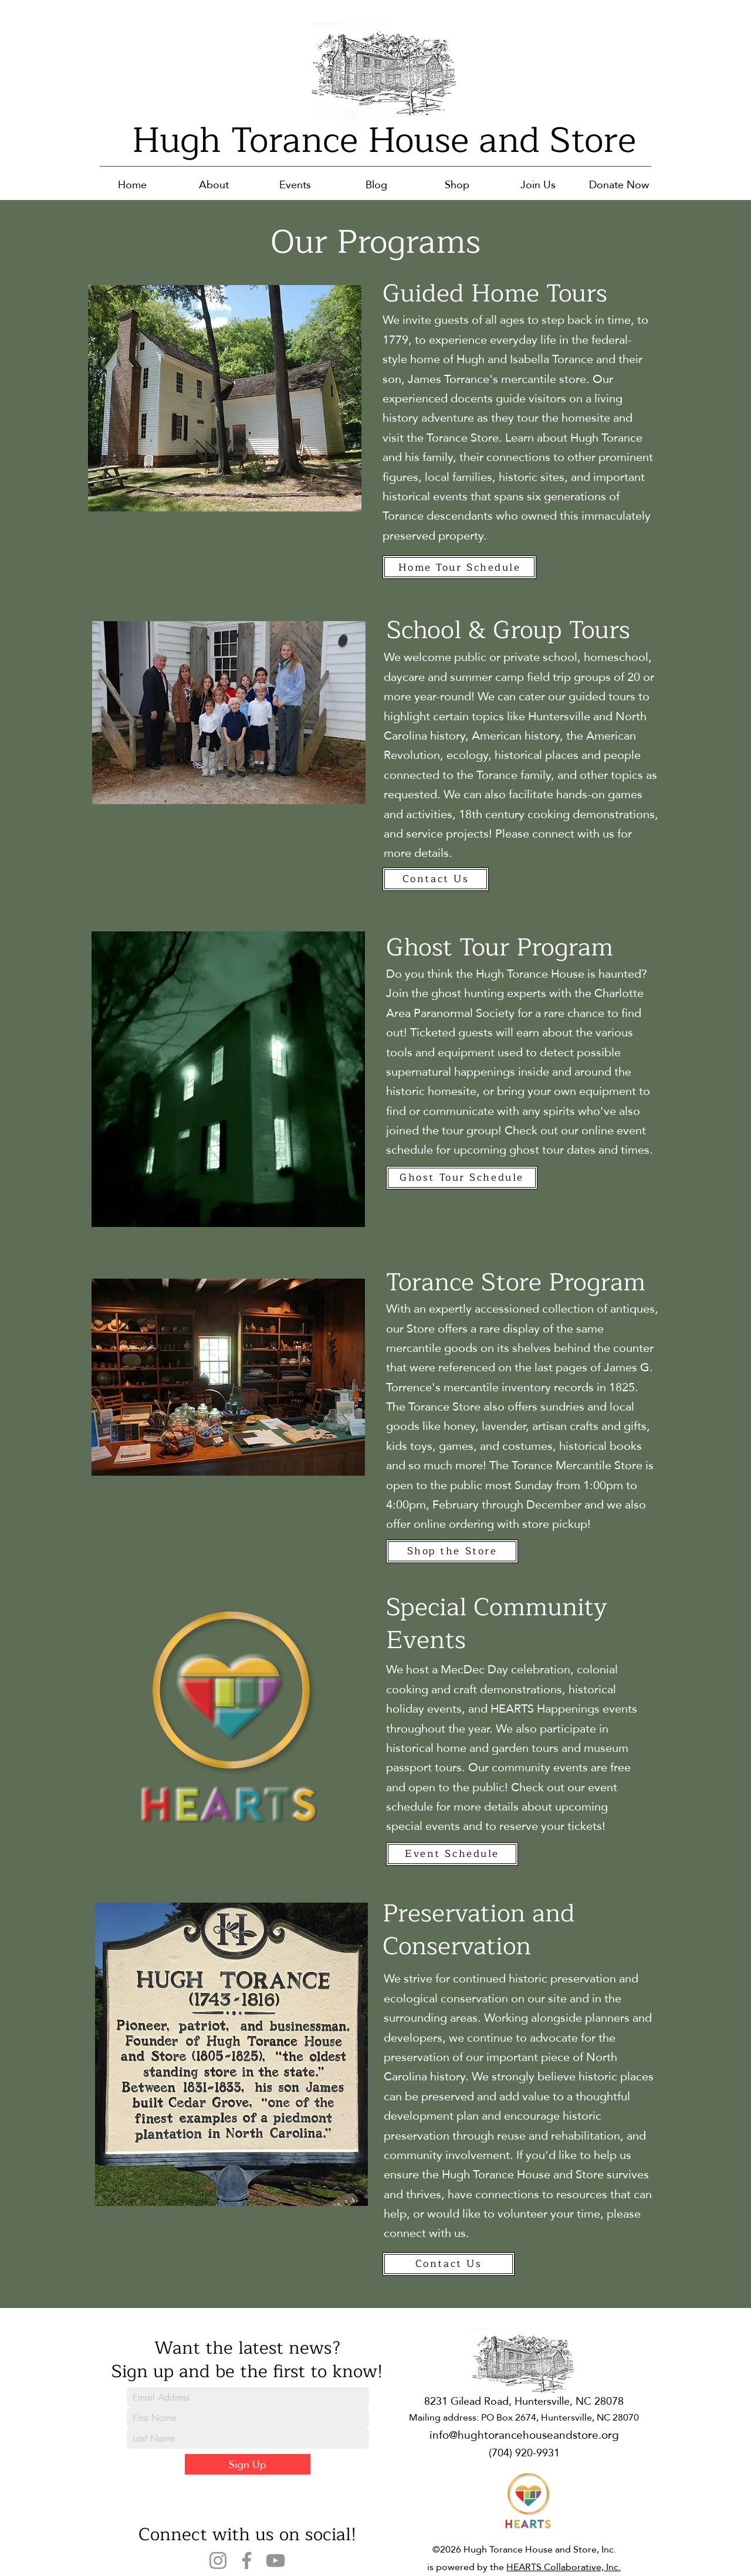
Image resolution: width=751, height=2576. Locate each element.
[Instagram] (218, 2560)
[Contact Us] (436, 879)
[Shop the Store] (452, 1551)
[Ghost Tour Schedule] (461, 1177)
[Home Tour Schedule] (459, 567)
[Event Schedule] (452, 1854)
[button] (214, 184)
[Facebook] (246, 2560)
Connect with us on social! (247, 2534)
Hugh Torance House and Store (384, 140)
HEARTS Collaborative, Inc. (563, 2567)
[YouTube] (275, 2560)
